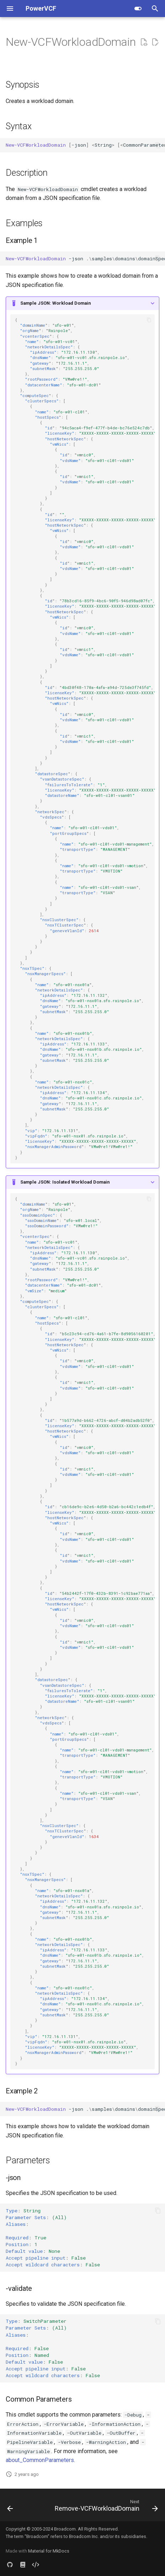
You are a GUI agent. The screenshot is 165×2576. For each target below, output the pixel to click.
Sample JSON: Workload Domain (55, 303)
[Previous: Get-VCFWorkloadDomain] (10, 2507)
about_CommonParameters (40, 2460)
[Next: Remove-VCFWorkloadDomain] (105, 2507)
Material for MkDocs (48, 2551)
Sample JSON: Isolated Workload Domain (65, 1182)
